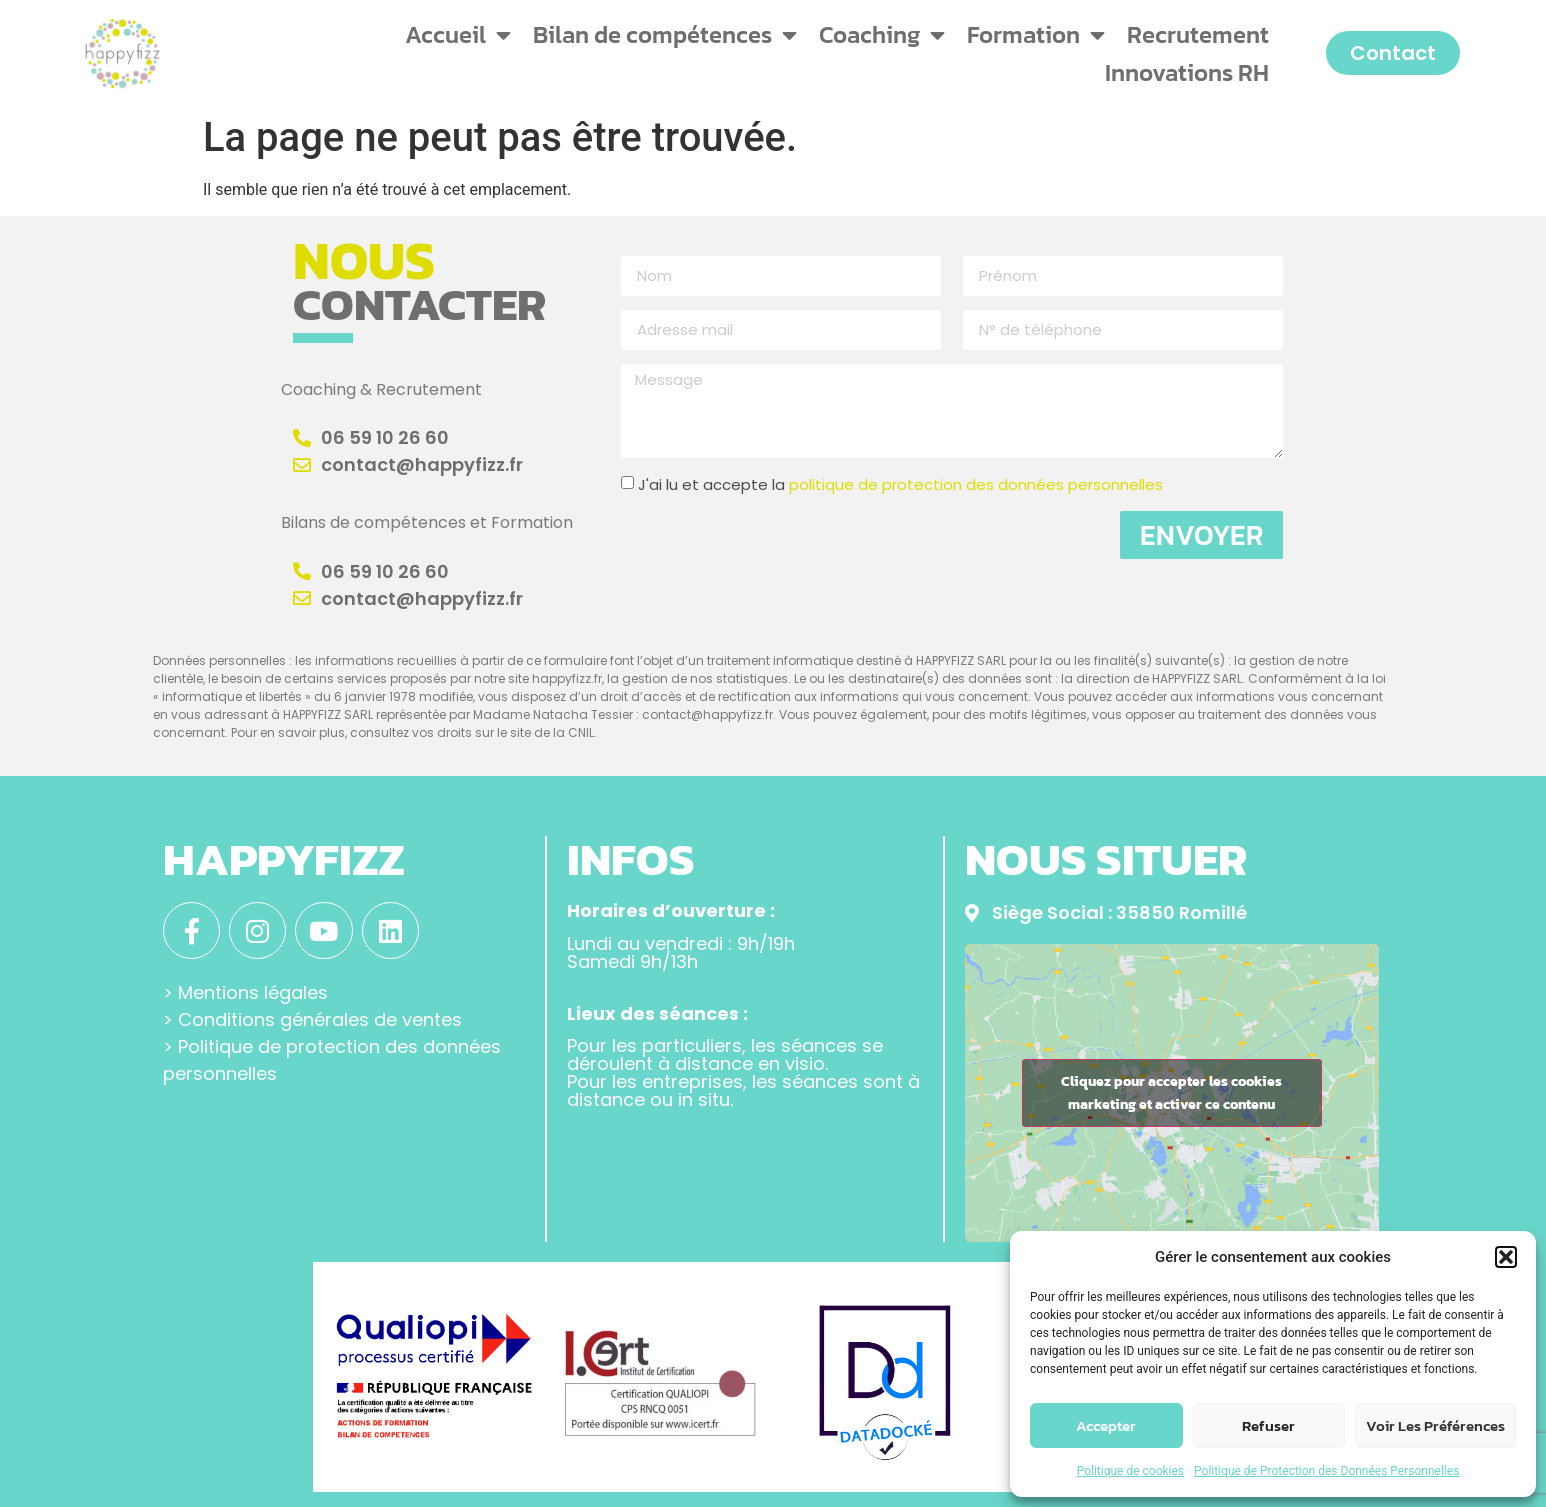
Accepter (1106, 1425)
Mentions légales (253, 992)
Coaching (882, 35)
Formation (1036, 35)
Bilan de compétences (665, 35)
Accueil (458, 35)
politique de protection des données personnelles (976, 484)
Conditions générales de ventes (320, 1019)
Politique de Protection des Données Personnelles (1326, 1471)
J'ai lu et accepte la (900, 484)
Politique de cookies (1130, 1471)
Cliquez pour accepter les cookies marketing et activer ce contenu (1171, 1093)
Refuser (1268, 1425)
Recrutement (1198, 34)
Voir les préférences (1435, 1425)
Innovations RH (1187, 72)
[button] (1506, 1257)
